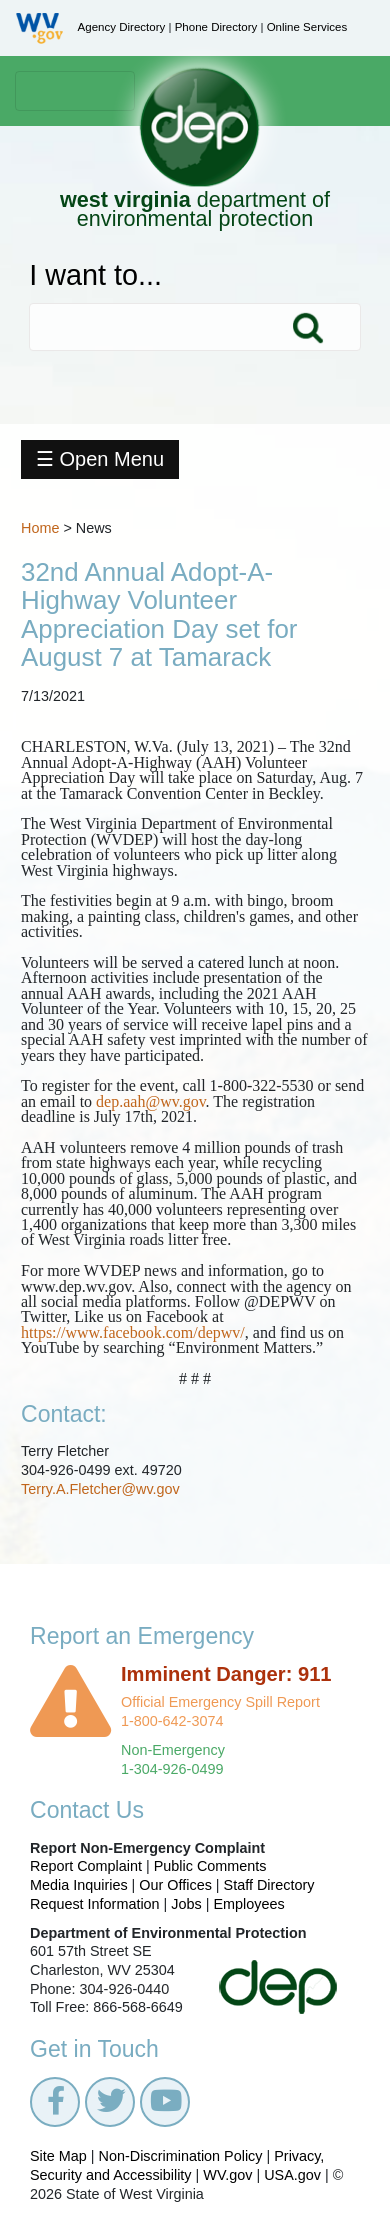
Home (40, 528)
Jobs (186, 1904)
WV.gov (227, 2175)
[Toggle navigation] (75, 91)
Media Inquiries (79, 1885)
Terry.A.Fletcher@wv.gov (100, 1489)
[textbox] (195, 327)
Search (307, 327)
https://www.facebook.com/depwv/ (133, 1332)
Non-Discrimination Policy (181, 2156)
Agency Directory (122, 27)
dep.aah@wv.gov (151, 1101)
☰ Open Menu (100, 459)
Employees (249, 1904)
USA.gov (292, 2175)
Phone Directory (216, 27)
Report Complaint (86, 1866)
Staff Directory (269, 1885)
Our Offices (175, 1885)
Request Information (95, 1904)
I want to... (95, 275)
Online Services (307, 27)
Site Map (58, 2156)
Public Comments (210, 1866)
